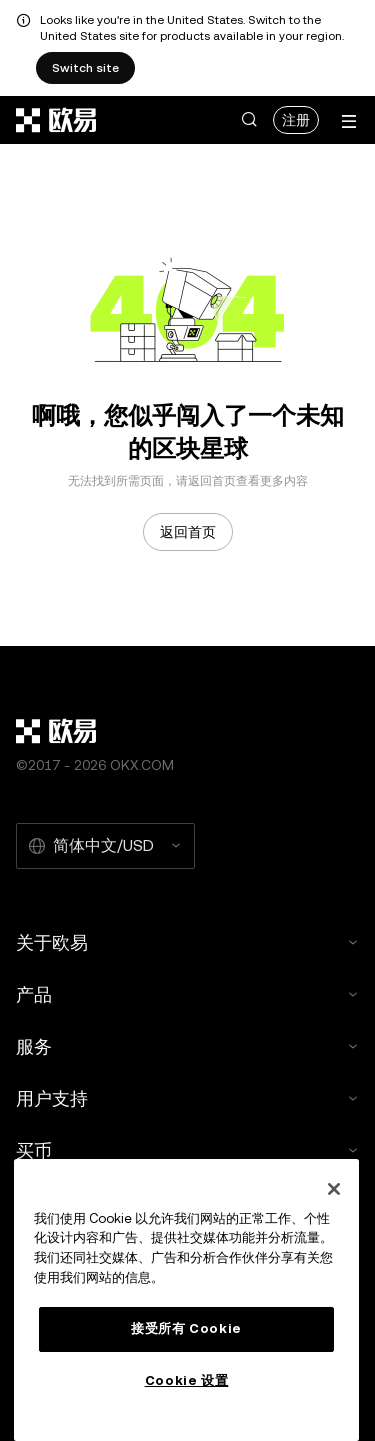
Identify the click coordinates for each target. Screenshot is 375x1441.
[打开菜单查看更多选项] (349, 121)
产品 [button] (187, 994)
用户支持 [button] (187, 1098)
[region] (186, 1300)
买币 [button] (187, 1150)
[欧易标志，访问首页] (57, 120)
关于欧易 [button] (187, 942)
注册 (296, 120)
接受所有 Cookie (186, 1328)
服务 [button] (187, 1046)
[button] (249, 120)
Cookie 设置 (187, 1380)
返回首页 (188, 532)
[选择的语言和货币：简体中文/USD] (105, 846)
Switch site (85, 68)
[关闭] (334, 1189)
